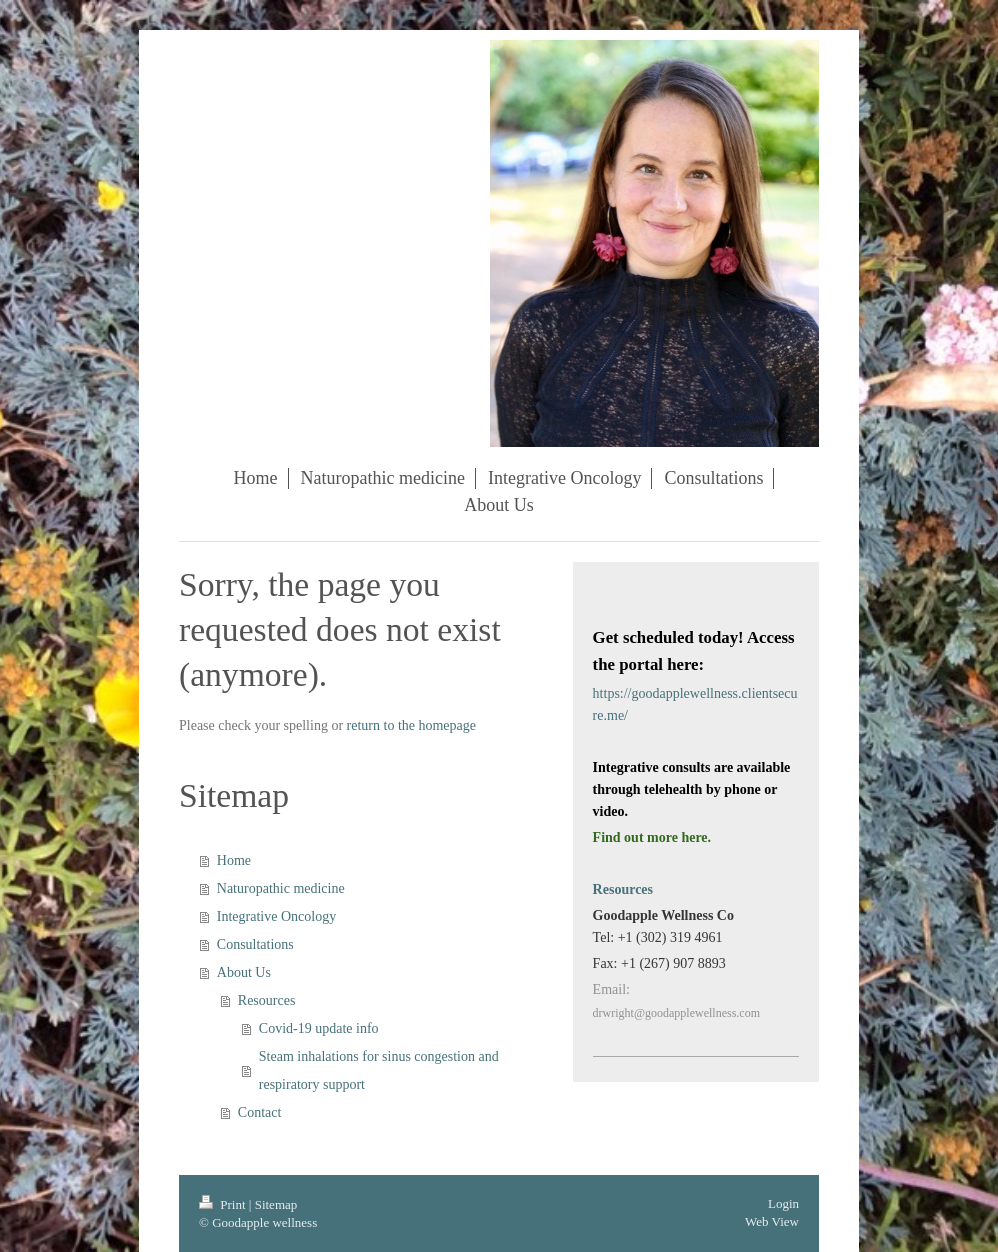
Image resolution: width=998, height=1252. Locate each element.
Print (224, 1204)
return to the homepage (411, 725)
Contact (260, 1112)
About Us (244, 972)
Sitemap (276, 1204)
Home (234, 860)
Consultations (255, 944)
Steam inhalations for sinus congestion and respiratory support (379, 1070)
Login (783, 1203)
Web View (772, 1221)
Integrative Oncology (276, 916)
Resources (267, 1000)
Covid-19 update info (319, 1028)
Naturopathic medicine (281, 888)
